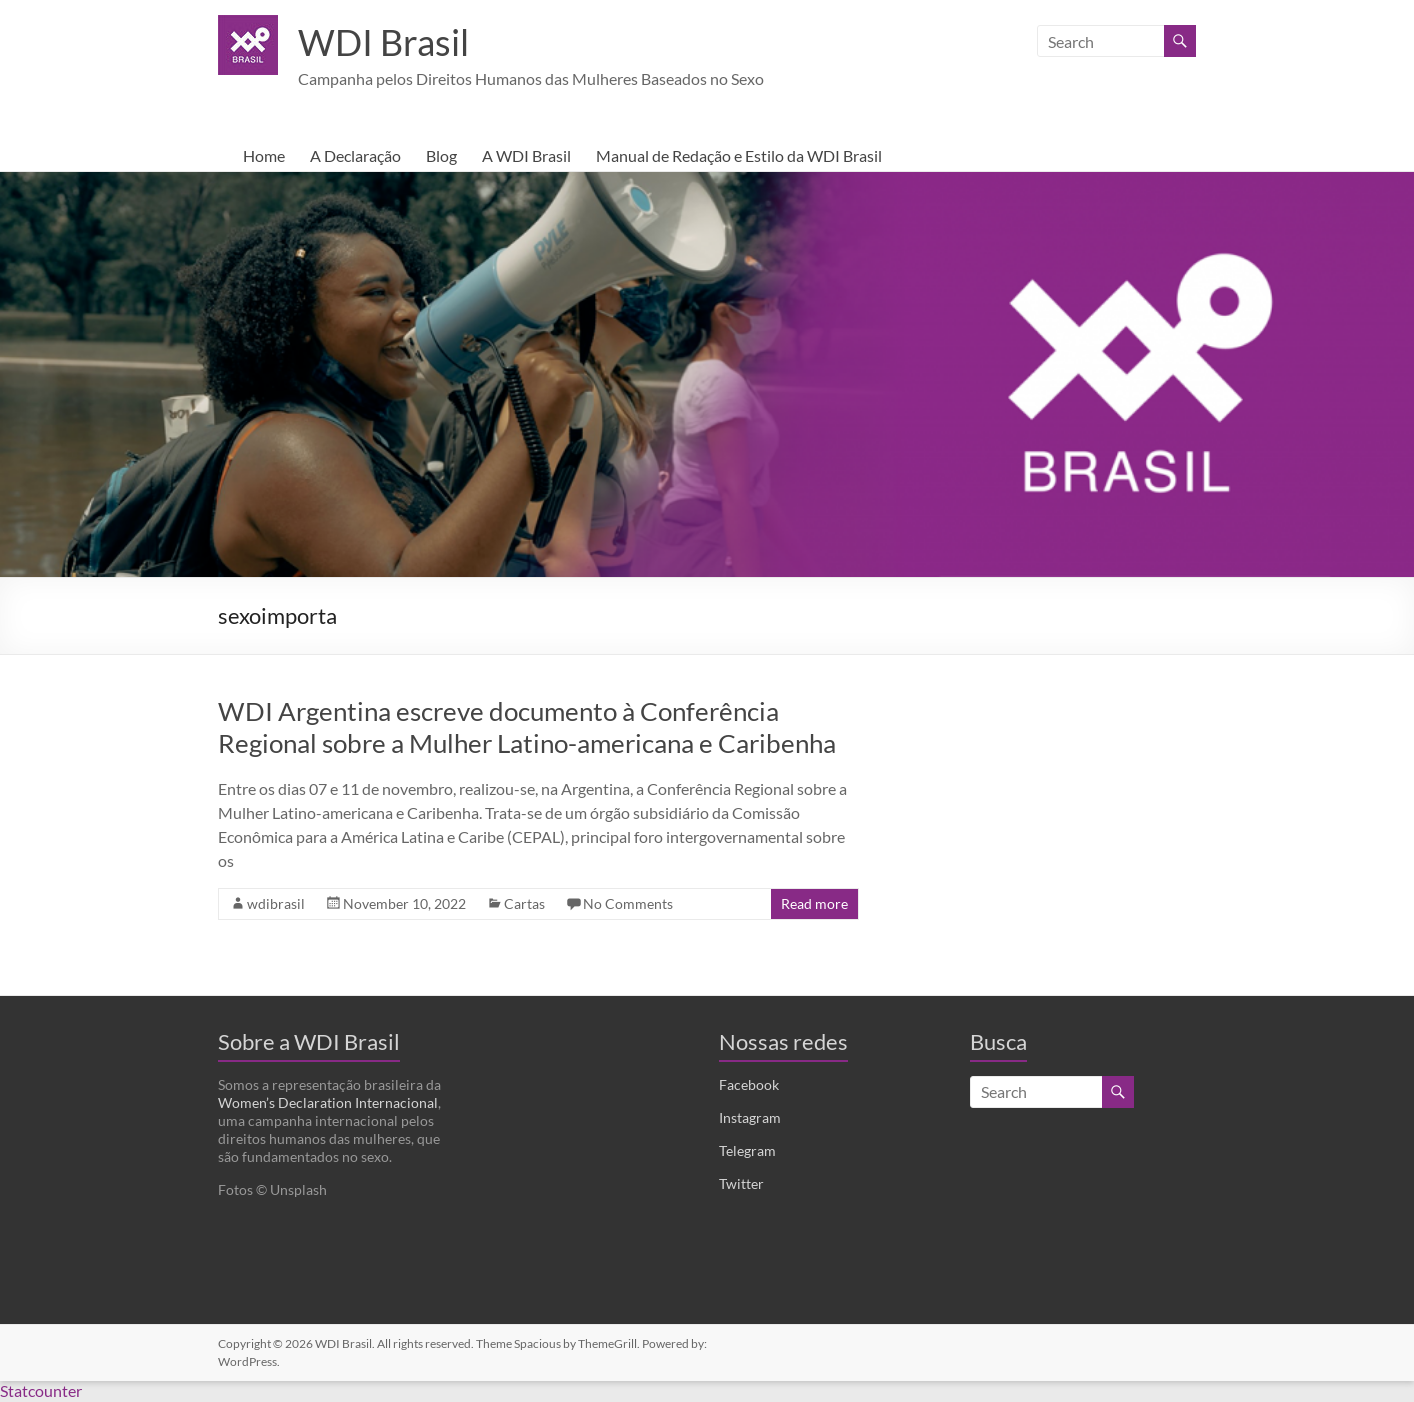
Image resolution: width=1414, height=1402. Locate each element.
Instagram (750, 1118)
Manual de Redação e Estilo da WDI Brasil (739, 156)
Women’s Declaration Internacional (328, 1103)
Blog (441, 156)
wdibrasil (276, 904)
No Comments (628, 904)
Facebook (749, 1085)
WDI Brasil (383, 43)
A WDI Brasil (526, 156)
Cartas (524, 904)
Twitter (741, 1184)
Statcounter (41, 1391)
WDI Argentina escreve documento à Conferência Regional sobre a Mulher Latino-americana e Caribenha (527, 728)
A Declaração (355, 156)
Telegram (747, 1151)
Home (264, 156)
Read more (814, 904)
